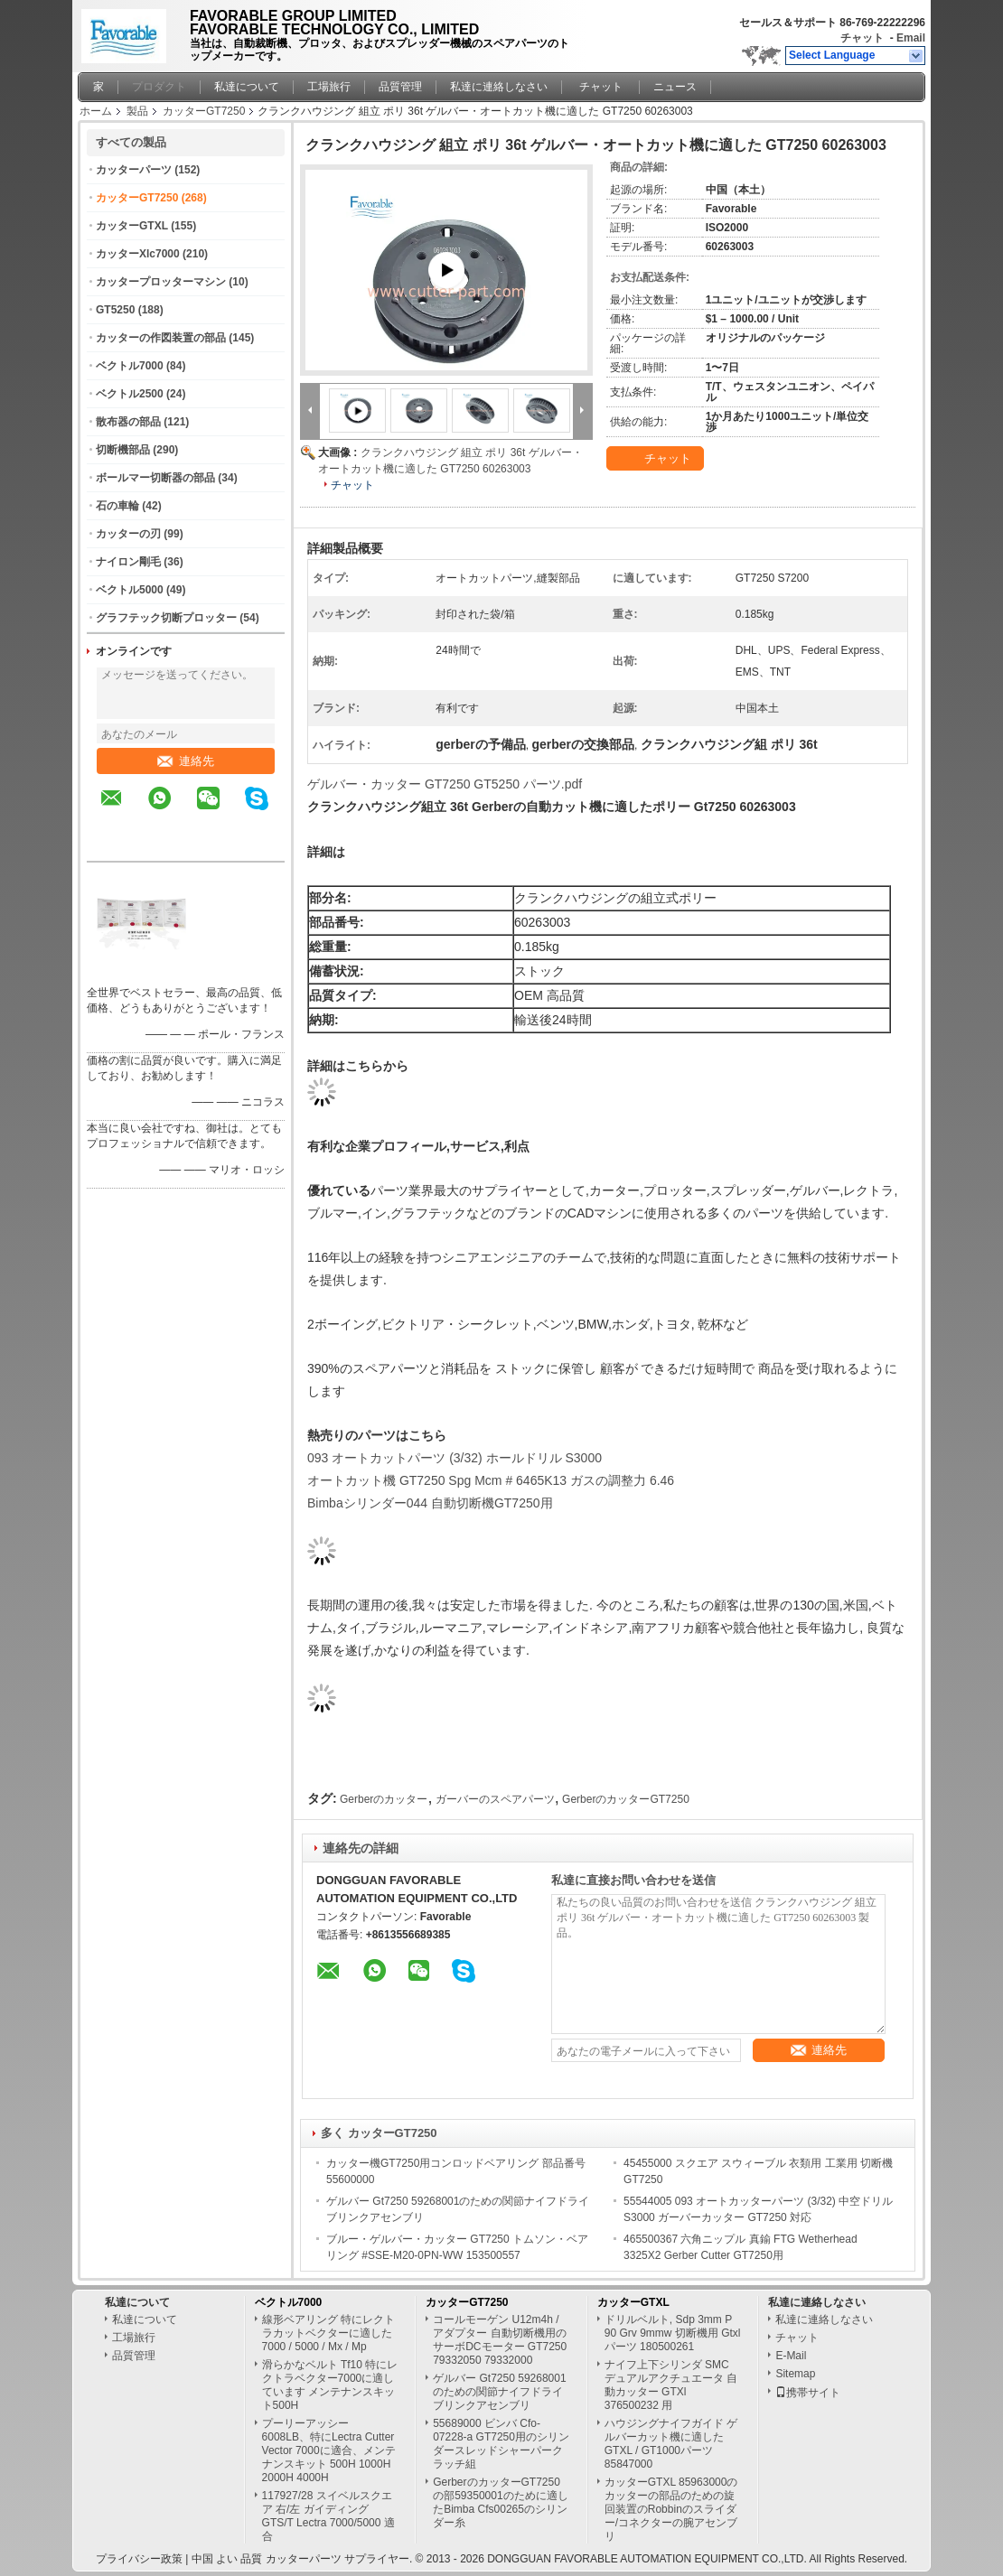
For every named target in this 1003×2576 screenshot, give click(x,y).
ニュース (675, 86)
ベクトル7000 (130, 365)
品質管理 (400, 86)
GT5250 (115, 309)
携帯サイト (807, 2392)
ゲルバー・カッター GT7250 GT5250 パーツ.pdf (444, 784)
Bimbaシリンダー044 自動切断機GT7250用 (430, 1503)
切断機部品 (123, 449)
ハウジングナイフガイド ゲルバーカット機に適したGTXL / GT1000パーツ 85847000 (671, 2443)
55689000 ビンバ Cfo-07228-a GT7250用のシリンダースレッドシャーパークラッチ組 (501, 2443)
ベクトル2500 (130, 393)
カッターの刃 (128, 533)
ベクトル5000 (130, 589)
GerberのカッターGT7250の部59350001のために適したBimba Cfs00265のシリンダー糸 (500, 2502)
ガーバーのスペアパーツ (495, 1799)
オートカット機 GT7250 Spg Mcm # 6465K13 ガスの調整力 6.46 (490, 1480)
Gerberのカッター (383, 1799)
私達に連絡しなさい (499, 86)
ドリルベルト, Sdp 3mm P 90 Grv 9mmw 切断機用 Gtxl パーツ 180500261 (673, 2333)
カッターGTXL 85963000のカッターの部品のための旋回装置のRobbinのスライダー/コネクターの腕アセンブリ (671, 2509)
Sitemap (795, 2373)
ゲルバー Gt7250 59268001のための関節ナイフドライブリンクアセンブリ (499, 2392)
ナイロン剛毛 (128, 561)
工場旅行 (329, 86)
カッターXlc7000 (138, 253)
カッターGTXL (132, 225)
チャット (862, 38)
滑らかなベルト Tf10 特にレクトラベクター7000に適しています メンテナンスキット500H (330, 2385)
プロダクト (159, 86)
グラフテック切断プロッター (166, 617)
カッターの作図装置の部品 (161, 337)
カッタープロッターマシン (161, 281)
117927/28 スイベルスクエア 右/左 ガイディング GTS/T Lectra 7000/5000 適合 (328, 2516)
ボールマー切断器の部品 (155, 477)
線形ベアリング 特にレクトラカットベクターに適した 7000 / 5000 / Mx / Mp (328, 2333)
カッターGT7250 (204, 111)
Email (910, 38)
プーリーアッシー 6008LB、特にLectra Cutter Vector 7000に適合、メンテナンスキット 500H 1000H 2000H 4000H (329, 2450)
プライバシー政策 (139, 2559)
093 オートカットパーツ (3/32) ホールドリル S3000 (454, 1458)
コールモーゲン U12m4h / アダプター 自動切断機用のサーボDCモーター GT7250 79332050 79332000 (500, 2339)
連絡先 (185, 761)
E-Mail (790, 2355)
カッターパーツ (134, 169)
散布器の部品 (128, 421)
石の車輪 (117, 505)
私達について (246, 86)
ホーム (96, 111)
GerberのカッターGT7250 (625, 1799)
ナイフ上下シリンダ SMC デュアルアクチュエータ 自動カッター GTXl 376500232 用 (671, 2385)
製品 (137, 111)
